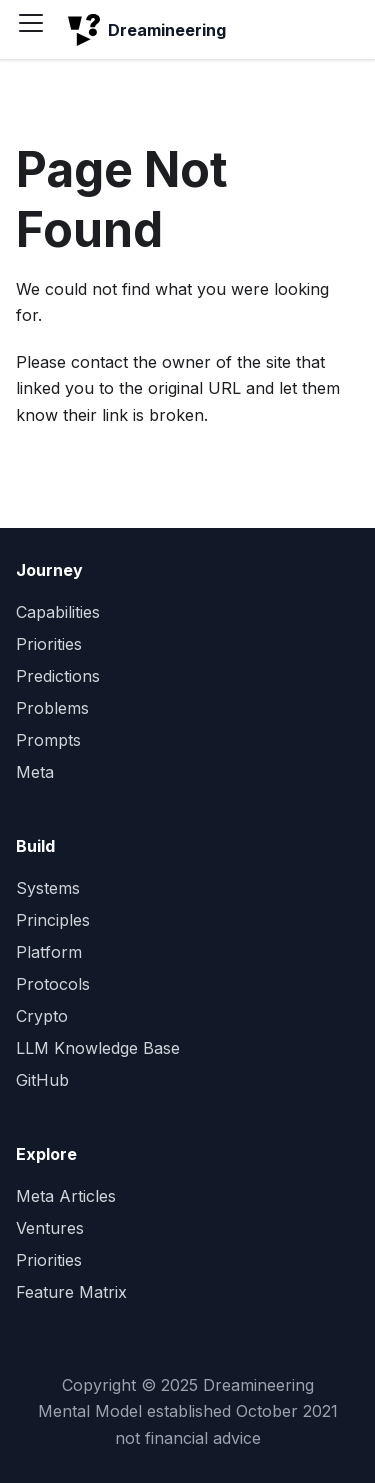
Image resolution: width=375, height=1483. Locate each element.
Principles (53, 920)
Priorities (49, 644)
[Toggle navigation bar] (38, 30)
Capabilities (58, 612)
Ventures (50, 1228)
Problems (52, 708)
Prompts (48, 740)
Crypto (42, 1016)
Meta (35, 772)
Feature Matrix (71, 1292)
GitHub (42, 1080)
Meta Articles (66, 1196)
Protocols (53, 984)
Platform (49, 952)
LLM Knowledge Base (98, 1048)
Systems (48, 888)
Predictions (58, 676)
